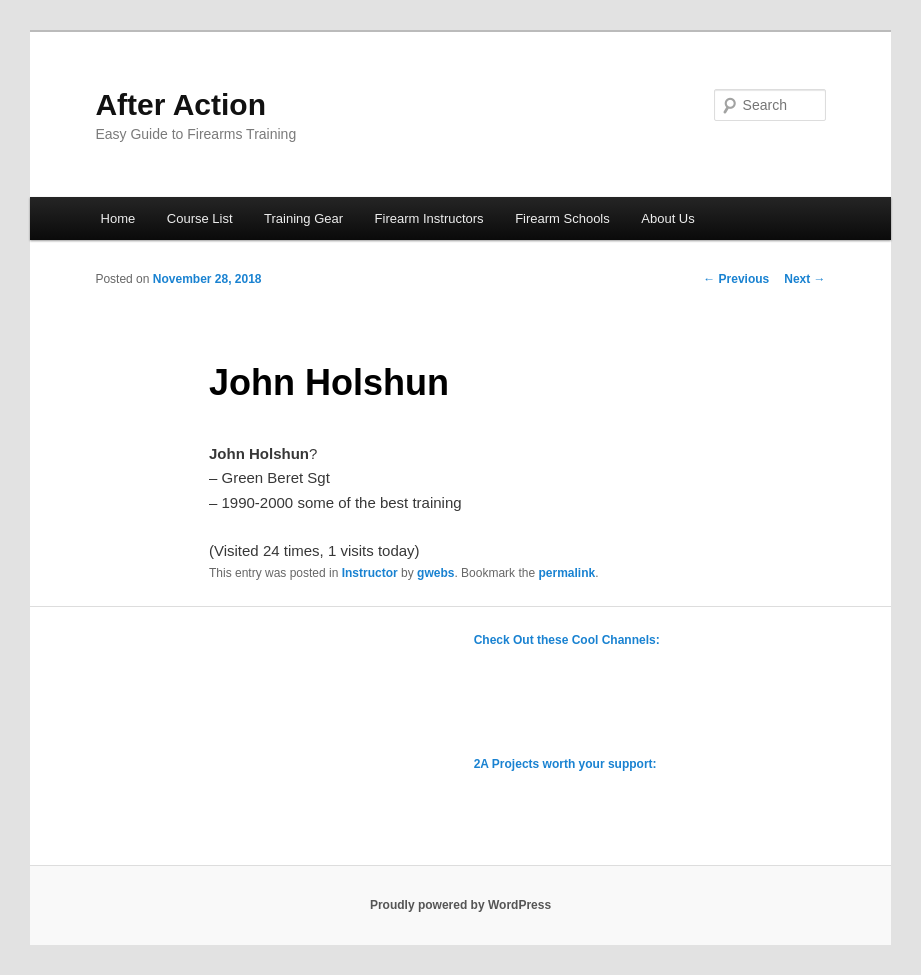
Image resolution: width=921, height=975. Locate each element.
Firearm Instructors (429, 218)
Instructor (370, 573)
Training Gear (303, 218)
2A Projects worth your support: (565, 764)
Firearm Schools (562, 218)
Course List (200, 218)
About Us (667, 218)
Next (804, 279)
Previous (736, 279)
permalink (566, 573)
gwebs (435, 573)
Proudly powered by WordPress (460, 905)
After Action (180, 104)
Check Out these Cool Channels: (567, 640)
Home (118, 218)
